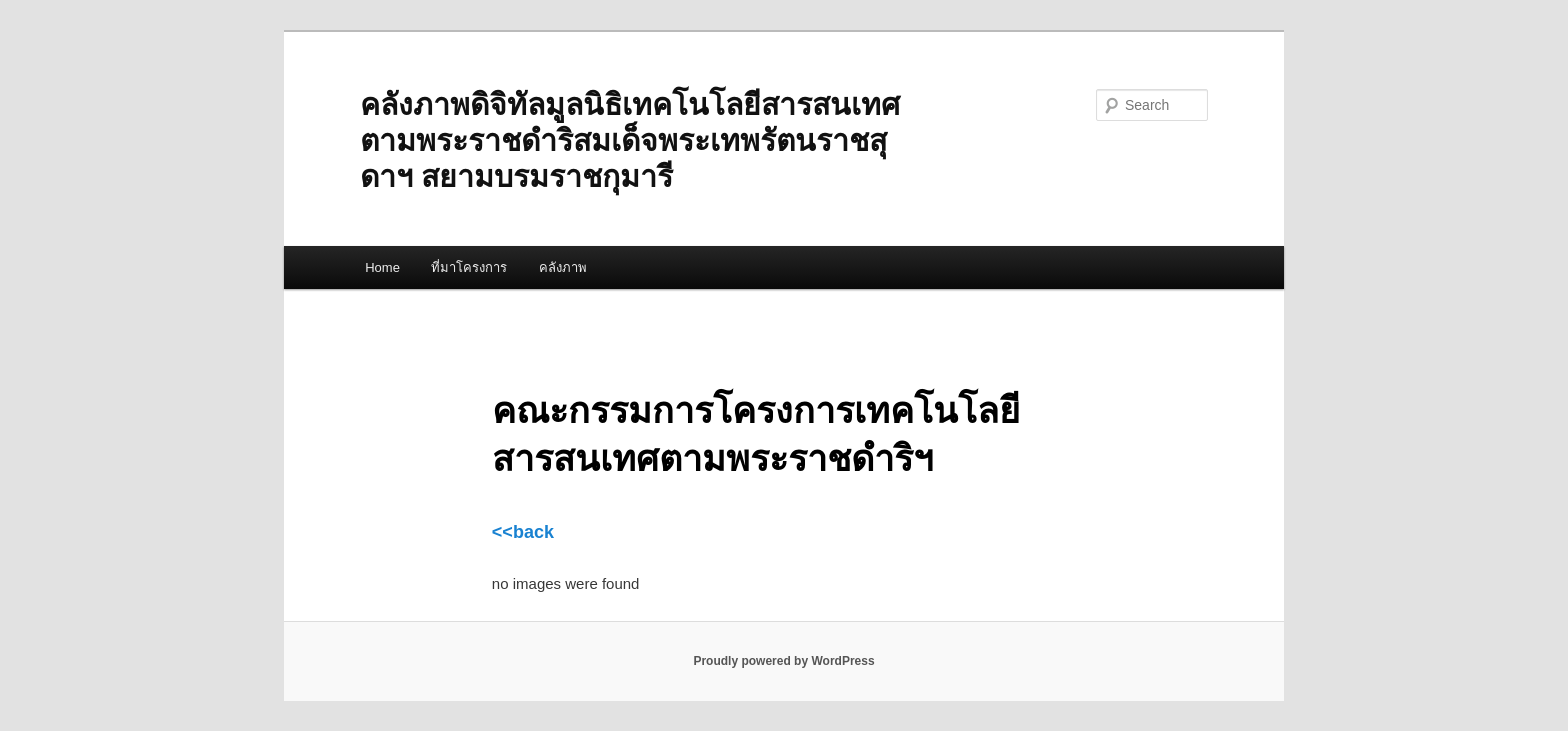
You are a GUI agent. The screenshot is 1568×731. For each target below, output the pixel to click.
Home (382, 267)
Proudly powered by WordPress (783, 661)
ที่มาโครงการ (469, 267)
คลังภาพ (563, 267)
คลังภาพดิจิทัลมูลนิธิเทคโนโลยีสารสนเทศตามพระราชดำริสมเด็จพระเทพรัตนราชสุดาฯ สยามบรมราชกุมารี (630, 140)
